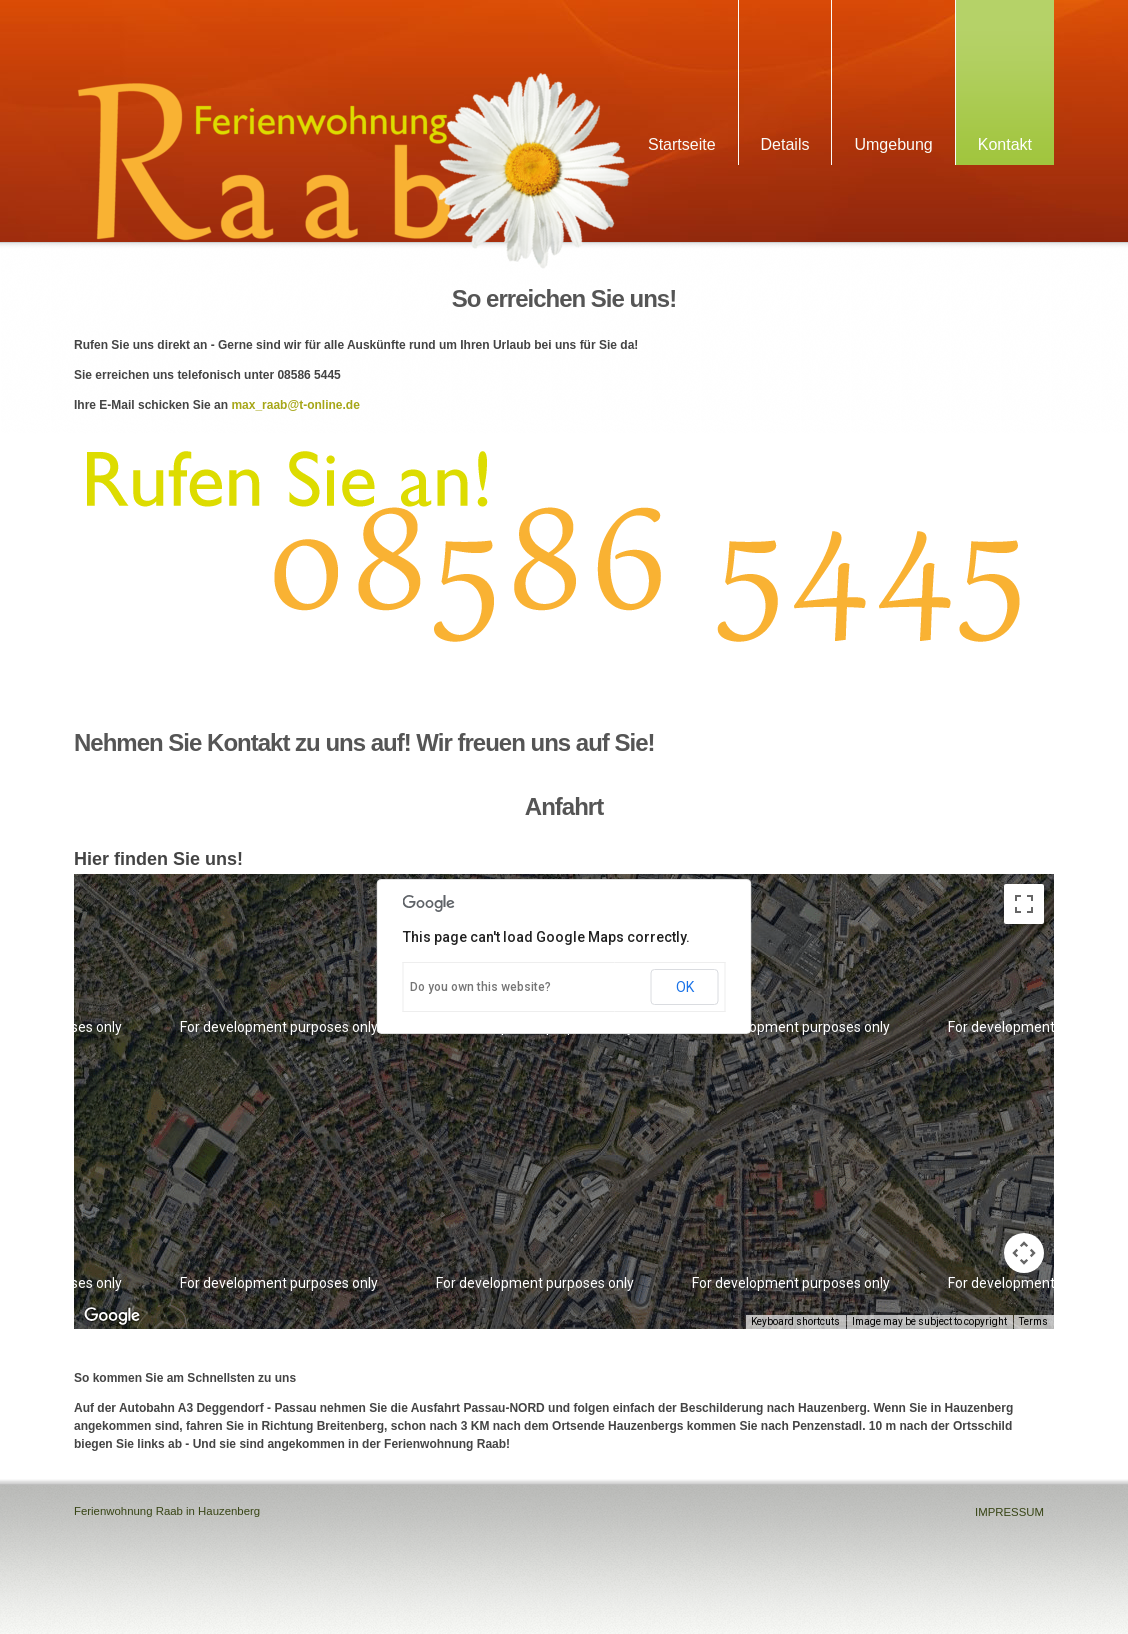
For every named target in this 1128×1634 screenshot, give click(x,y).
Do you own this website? (480, 987)
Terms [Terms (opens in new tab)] (1033, 1321)
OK (685, 987)
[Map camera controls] (1024, 1253)
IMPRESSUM (1009, 1512)
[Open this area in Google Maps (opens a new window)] (112, 1316)
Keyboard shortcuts (795, 1321)
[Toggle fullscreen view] (1024, 904)
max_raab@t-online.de (295, 405)
